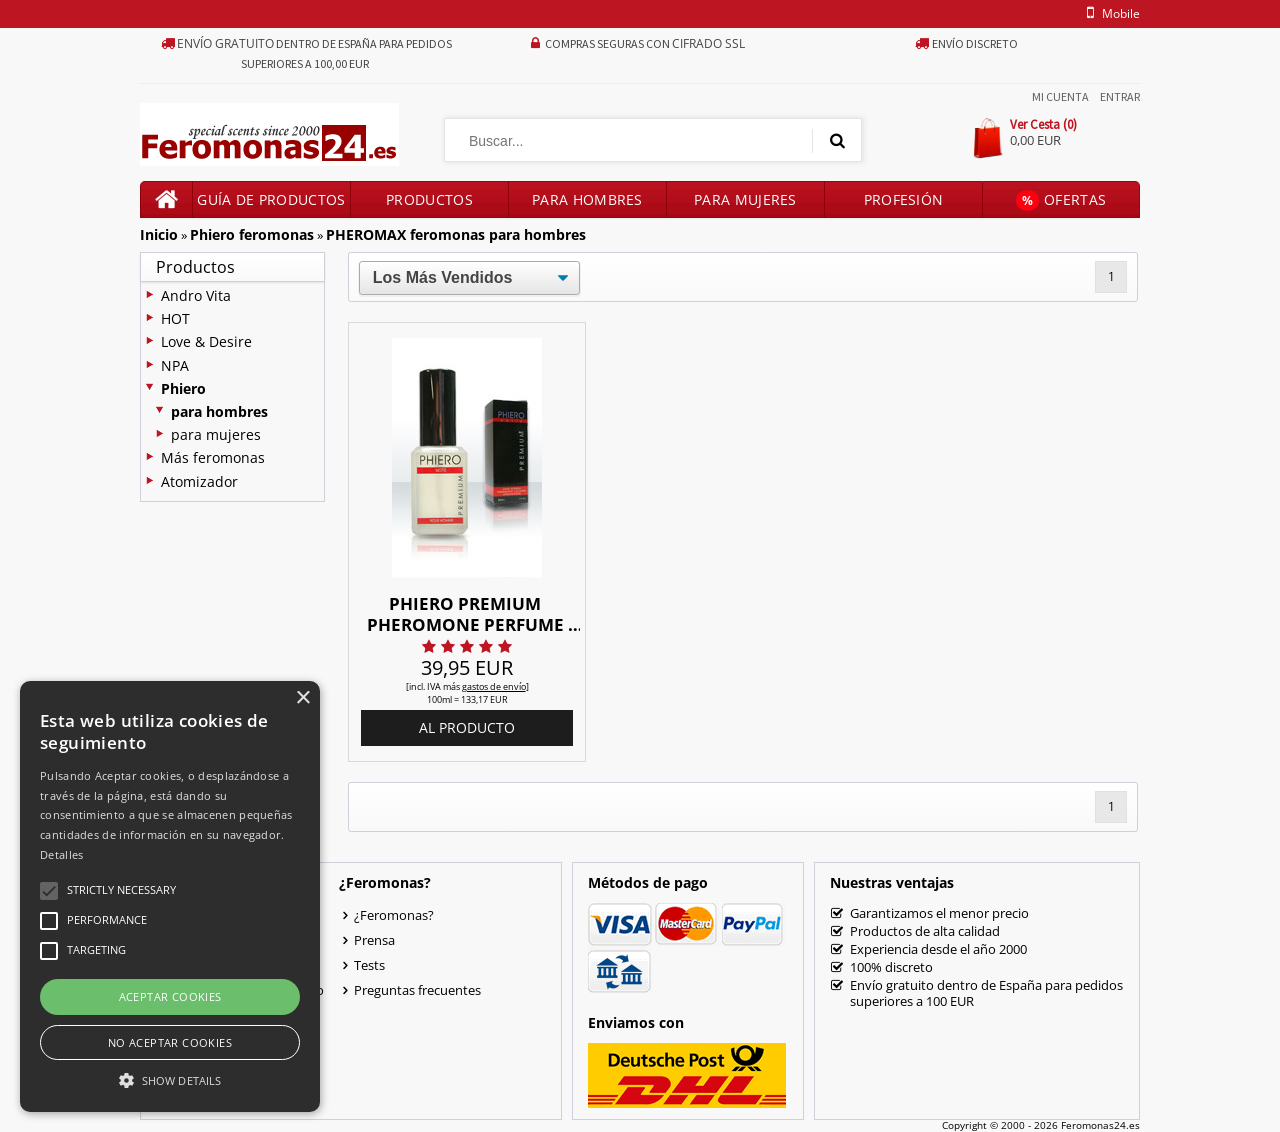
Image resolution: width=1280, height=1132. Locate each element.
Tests (369, 965)
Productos (429, 199)
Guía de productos (271, 199)
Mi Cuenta (1060, 96)
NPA (175, 365)
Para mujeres (745, 199)
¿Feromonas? (394, 915)
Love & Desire (206, 341)
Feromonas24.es (1100, 1125)
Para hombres (587, 199)
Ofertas (1061, 200)
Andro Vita (196, 295)
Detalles (61, 854)
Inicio (159, 234)
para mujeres (216, 434)
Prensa (374, 940)
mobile (1110, 13)
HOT (175, 318)
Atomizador (199, 481)
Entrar (1120, 96)
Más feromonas (213, 457)
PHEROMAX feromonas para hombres (456, 234)
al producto (467, 727)
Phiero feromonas (252, 234)
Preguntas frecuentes (417, 990)
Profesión (904, 199)
